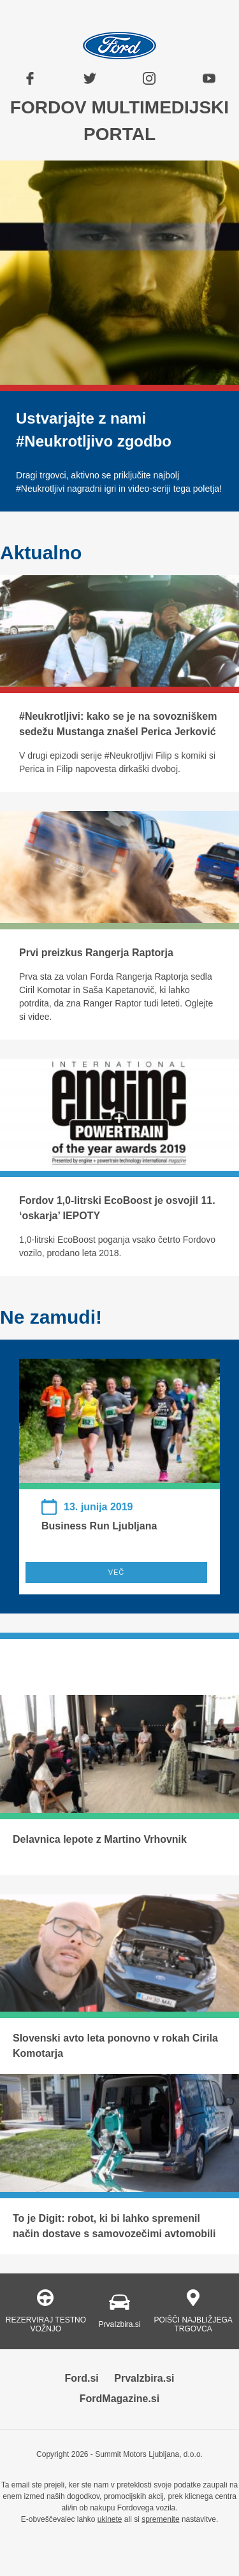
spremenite (160, 2519)
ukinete (110, 2519)
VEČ (116, 1572)
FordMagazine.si (119, 2398)
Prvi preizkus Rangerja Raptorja (96, 952)
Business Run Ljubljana (99, 1526)
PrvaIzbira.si (144, 2378)
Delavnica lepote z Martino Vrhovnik (100, 1839)
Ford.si (81, 2378)
